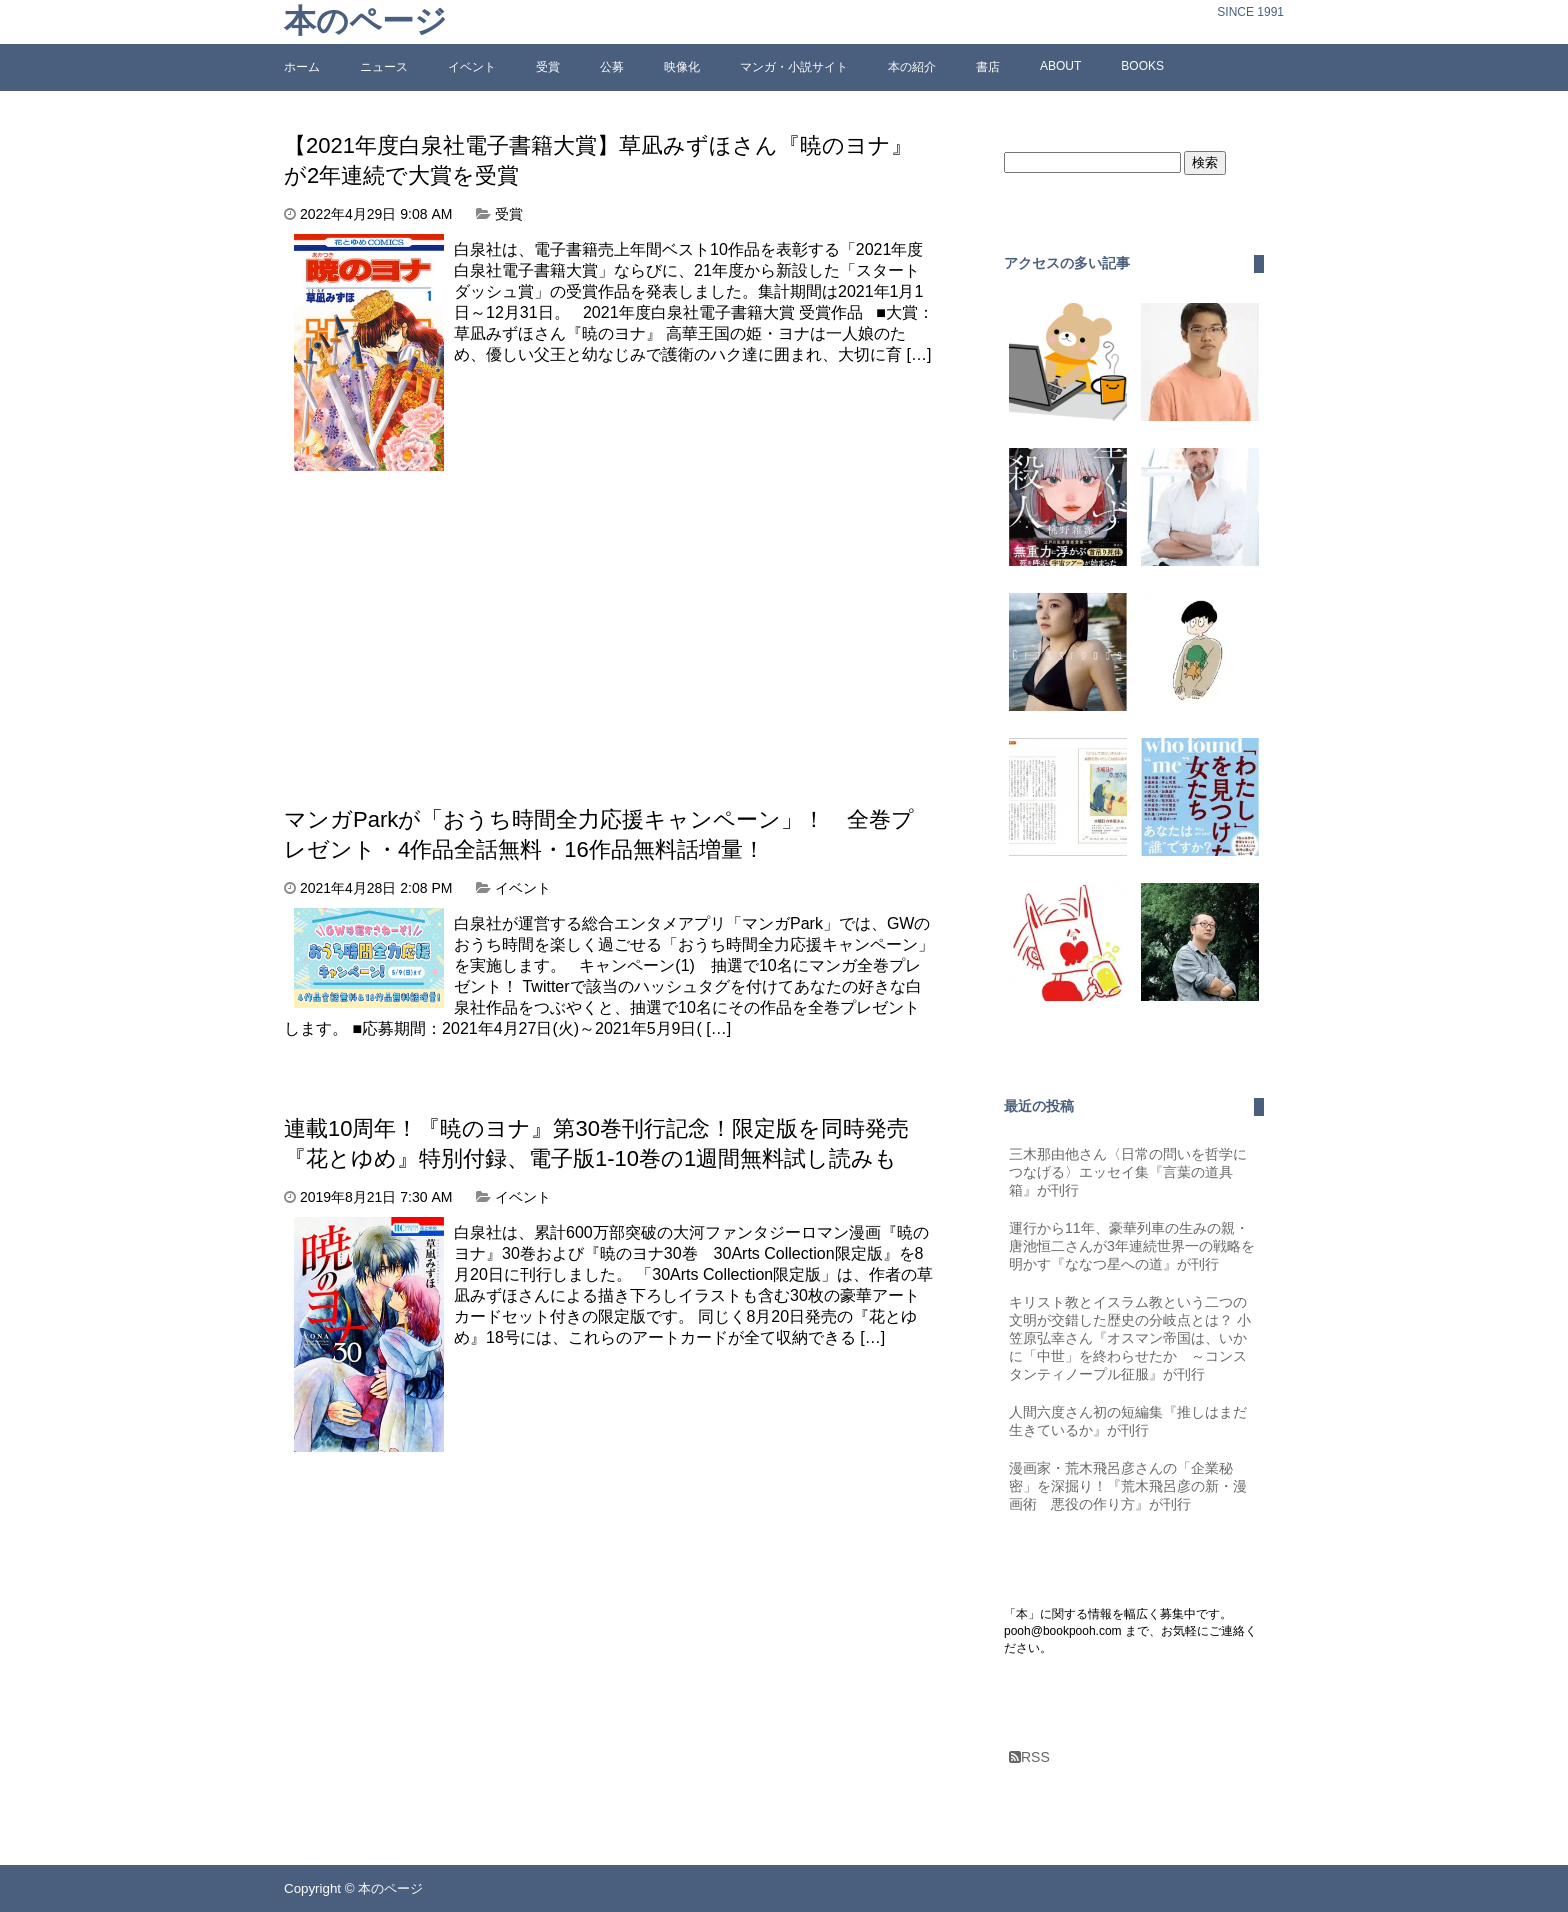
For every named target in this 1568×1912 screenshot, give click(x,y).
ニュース (384, 67)
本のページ (365, 21)
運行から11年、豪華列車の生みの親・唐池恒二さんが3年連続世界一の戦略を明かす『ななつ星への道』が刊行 (1132, 1246)
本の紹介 (912, 67)
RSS (1029, 1757)
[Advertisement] (452, 621)
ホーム (302, 67)
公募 (612, 67)
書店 (988, 67)
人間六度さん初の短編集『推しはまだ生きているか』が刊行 (1128, 1421)
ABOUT (1060, 66)
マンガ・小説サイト (794, 67)
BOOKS (1142, 66)
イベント (472, 67)
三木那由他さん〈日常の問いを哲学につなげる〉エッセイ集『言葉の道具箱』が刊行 (1128, 1172)
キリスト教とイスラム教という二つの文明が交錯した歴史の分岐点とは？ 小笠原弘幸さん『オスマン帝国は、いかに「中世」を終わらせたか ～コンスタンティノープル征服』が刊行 (1130, 1338)
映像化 (682, 67)
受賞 (548, 67)
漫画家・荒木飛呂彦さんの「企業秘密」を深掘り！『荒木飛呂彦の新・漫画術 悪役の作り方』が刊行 (1128, 1486)
